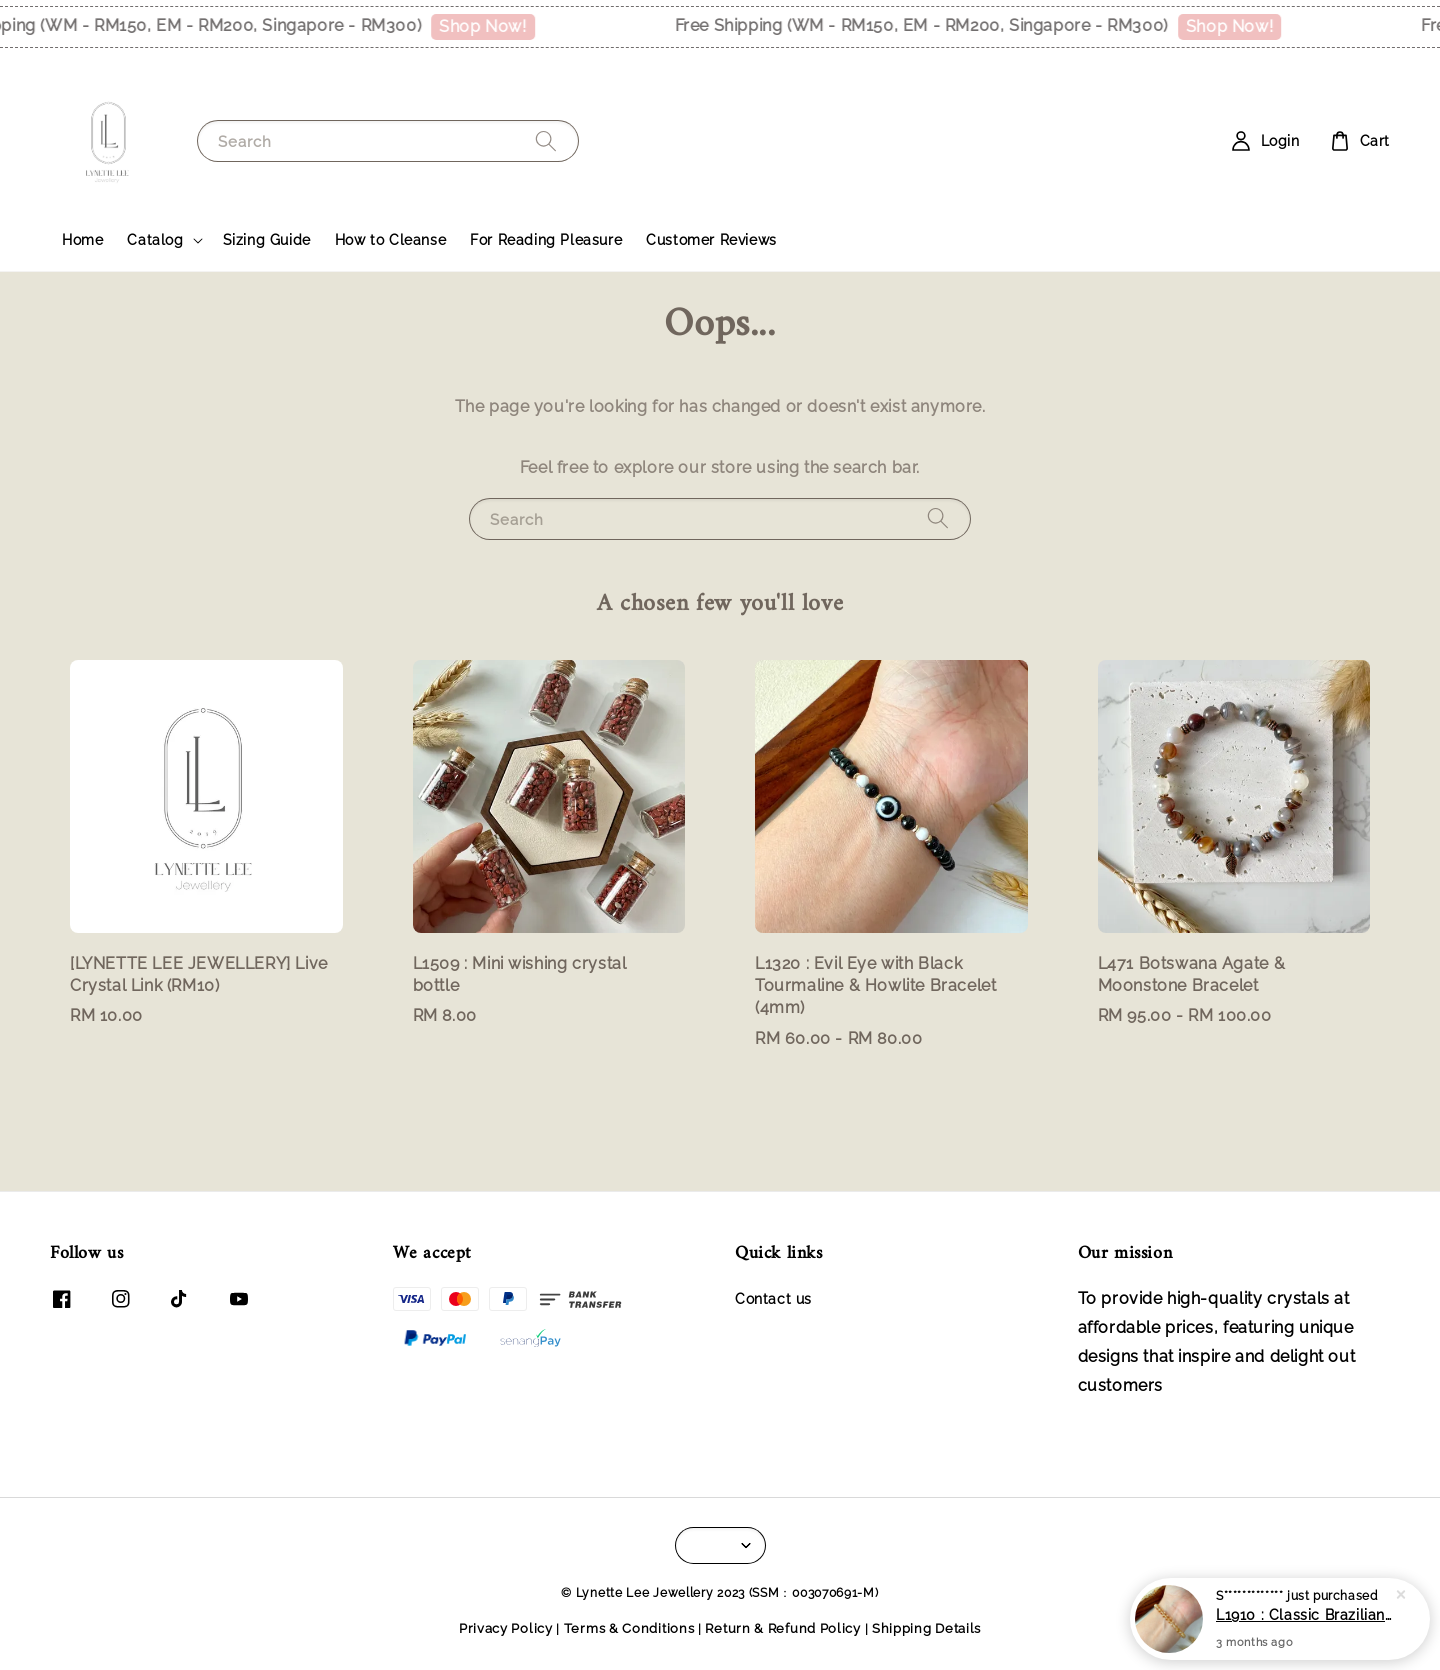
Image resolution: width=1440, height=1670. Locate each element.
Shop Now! (493, 26)
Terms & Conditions (629, 1628)
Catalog (155, 240)
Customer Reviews (711, 240)
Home (82, 240)
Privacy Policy (506, 1628)
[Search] (546, 140)
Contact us (773, 1299)
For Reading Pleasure (546, 240)
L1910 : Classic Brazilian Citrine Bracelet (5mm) (1304, 1614)
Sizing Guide (267, 240)
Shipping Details (926, 1628)
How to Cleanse (390, 240)
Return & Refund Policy (782, 1628)
